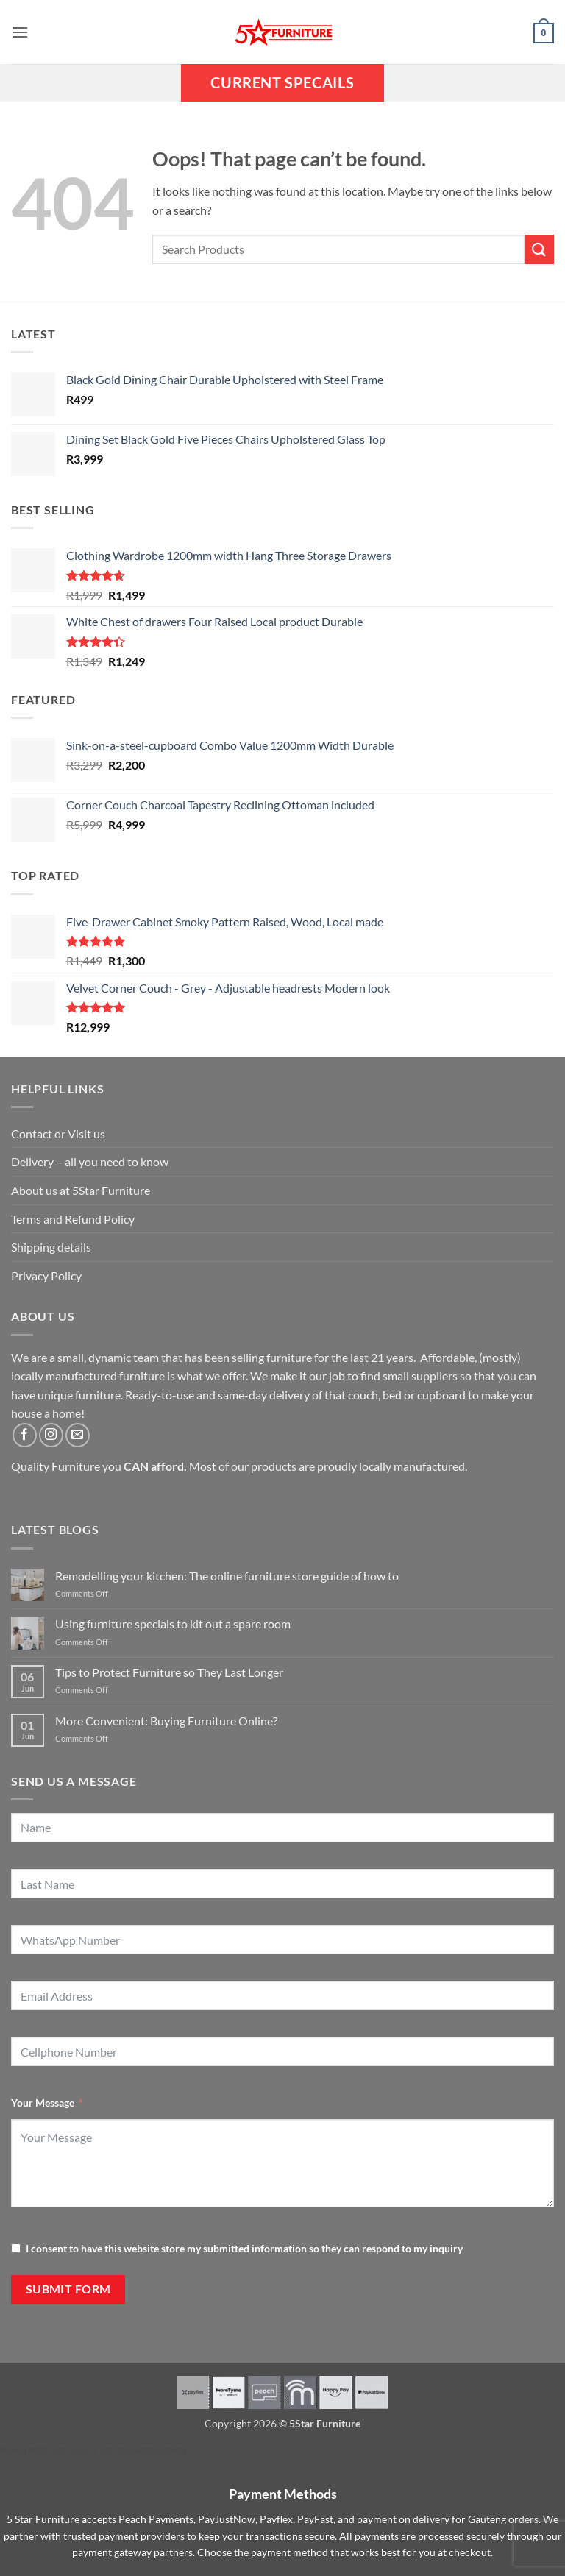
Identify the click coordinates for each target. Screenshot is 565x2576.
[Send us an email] (77, 1435)
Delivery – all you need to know (89, 1161)
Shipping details (51, 1247)
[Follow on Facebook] (25, 1435)
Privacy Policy (46, 1275)
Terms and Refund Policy (73, 1219)
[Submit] (539, 249)
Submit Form (68, 2289)
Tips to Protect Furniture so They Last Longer (169, 1672)
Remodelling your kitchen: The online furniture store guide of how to (227, 1576)
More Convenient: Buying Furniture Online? (166, 1721)
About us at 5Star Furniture (80, 1190)
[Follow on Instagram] (51, 1435)
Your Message (42, 2102)
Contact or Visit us (58, 1133)
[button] (20, 32)
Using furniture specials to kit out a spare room (173, 1624)
